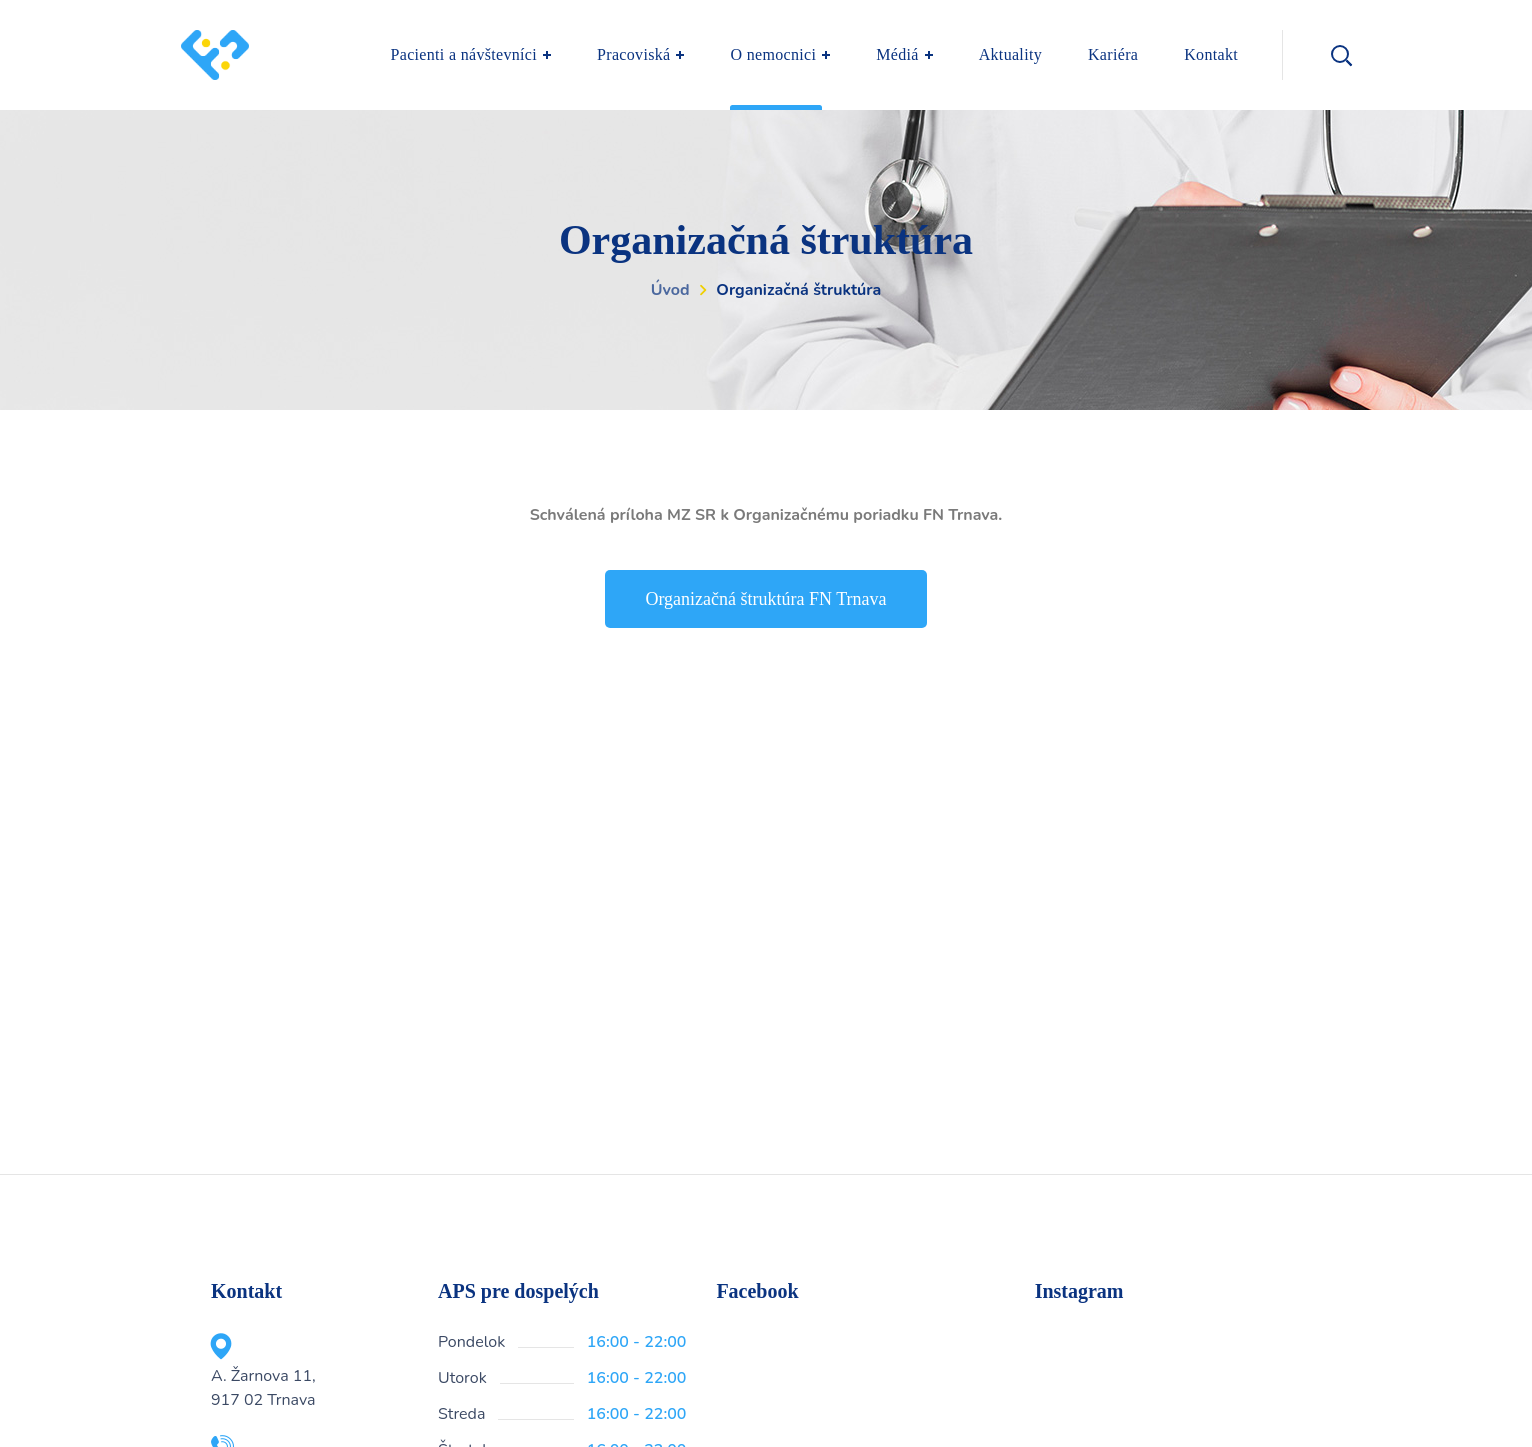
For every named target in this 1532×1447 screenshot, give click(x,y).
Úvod (670, 290)
